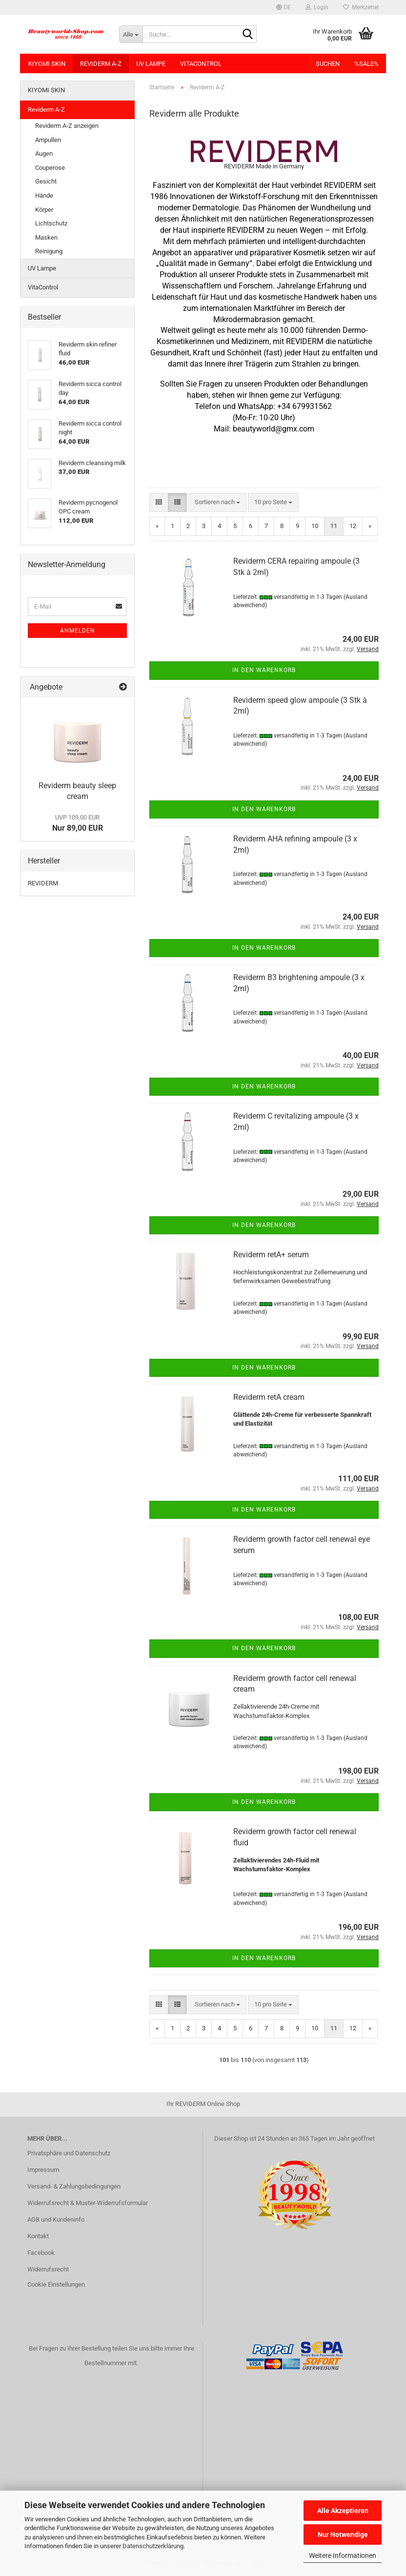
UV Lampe (150, 63)
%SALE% (366, 63)
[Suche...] (130, 34)
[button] (283, 7)
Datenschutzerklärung (152, 2546)
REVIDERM (43, 883)
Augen (44, 153)
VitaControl (201, 63)
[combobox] (217, 502)
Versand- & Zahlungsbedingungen (74, 2186)
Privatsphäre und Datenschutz (68, 2153)
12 (352, 526)
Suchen (328, 63)
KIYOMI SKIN (46, 63)
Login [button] (316, 7)
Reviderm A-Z (101, 63)
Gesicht (46, 181)
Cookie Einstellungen (56, 2284)
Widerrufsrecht (48, 2269)
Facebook (41, 2252)
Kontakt (38, 2236)
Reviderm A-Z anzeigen (67, 125)
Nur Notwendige (343, 2534)
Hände (44, 195)
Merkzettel (361, 7)
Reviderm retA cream (268, 1397)
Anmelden (77, 630)
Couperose (50, 167)
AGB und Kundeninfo (55, 2219)
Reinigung (48, 251)
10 (314, 526)
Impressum (43, 2169)
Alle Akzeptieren (342, 2511)
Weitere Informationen (342, 2555)
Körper (44, 209)
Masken (46, 237)
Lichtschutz (51, 223)
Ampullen (48, 139)
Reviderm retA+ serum (271, 1254)
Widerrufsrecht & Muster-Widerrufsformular (87, 2203)
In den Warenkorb (264, 670)
